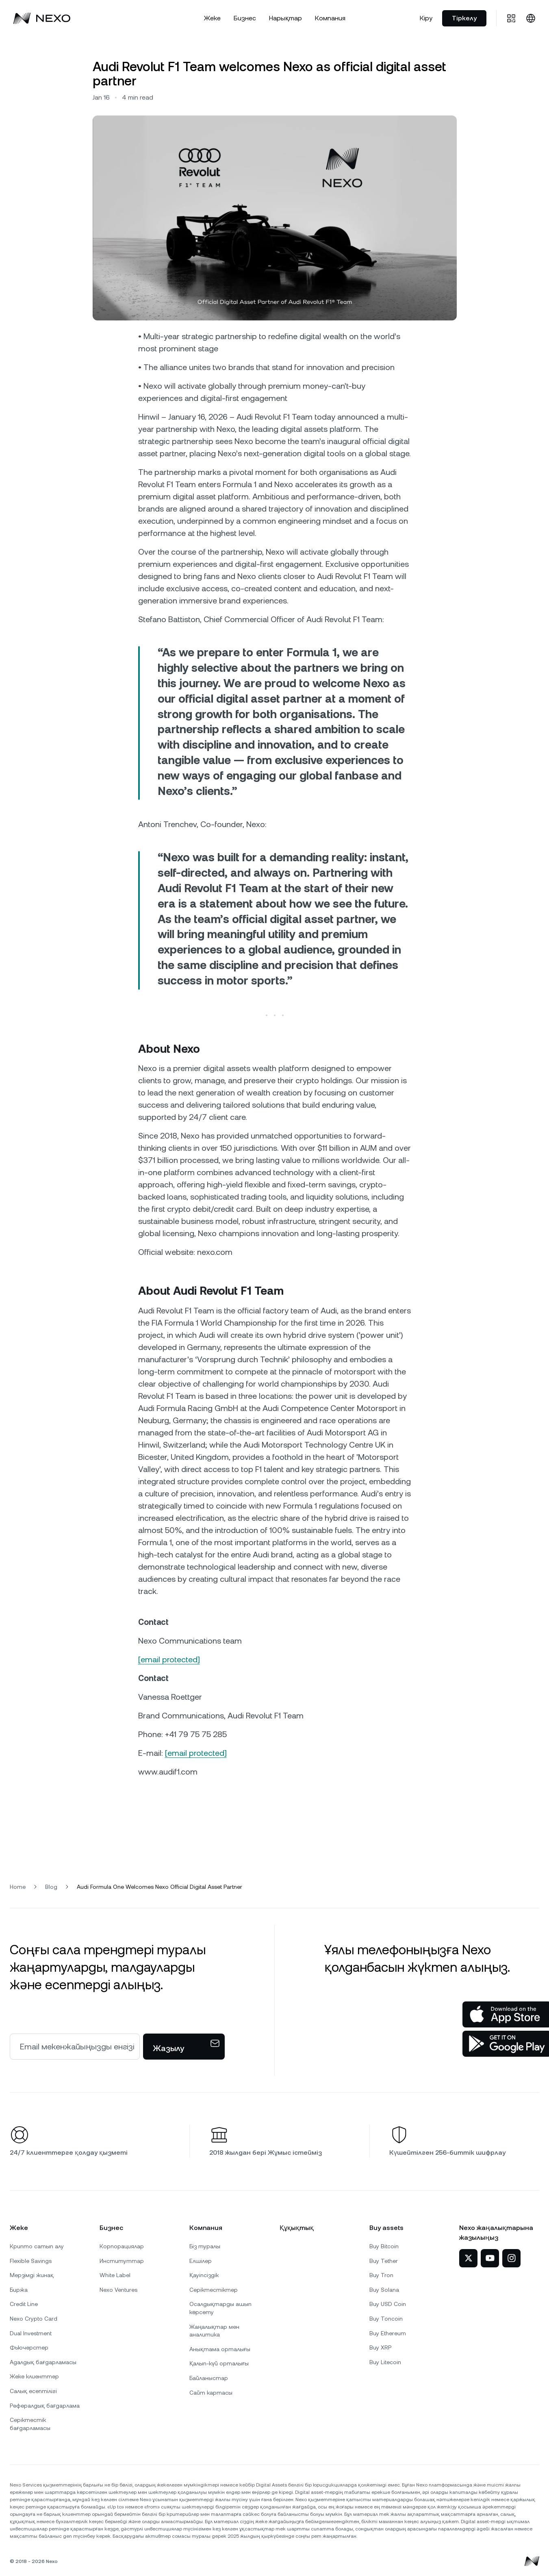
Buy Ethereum (387, 2333)
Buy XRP (380, 2347)
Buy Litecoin (385, 2362)
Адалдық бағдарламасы (43, 2362)
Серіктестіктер (213, 2289)
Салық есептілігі (33, 2391)
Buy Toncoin (386, 2318)
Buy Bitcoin (384, 2246)
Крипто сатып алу (37, 2246)
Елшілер (200, 2261)
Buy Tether (383, 2261)
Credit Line (24, 2304)
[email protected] (169, 1659)
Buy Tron (381, 2275)
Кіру (426, 18)
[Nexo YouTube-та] (490, 2258)
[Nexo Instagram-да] (511, 2258)
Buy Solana (384, 2289)
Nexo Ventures (118, 2289)
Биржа (19, 2289)
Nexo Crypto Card (33, 2318)
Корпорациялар (122, 2246)
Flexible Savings (31, 2261)
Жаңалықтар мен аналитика (214, 2330)
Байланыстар (208, 2378)
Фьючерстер (29, 2347)
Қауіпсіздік (204, 2275)
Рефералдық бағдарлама (45, 2405)
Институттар (122, 2261)
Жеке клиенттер (34, 2376)
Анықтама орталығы (219, 2349)
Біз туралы (204, 2246)
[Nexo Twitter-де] (468, 2258)
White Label (115, 2275)
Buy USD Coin (387, 2304)
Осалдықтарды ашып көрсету (220, 2308)
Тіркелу (464, 18)
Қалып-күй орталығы (219, 2363)
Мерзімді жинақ (32, 2275)
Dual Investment (31, 2333)
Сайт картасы (210, 2392)
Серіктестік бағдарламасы (30, 2424)
